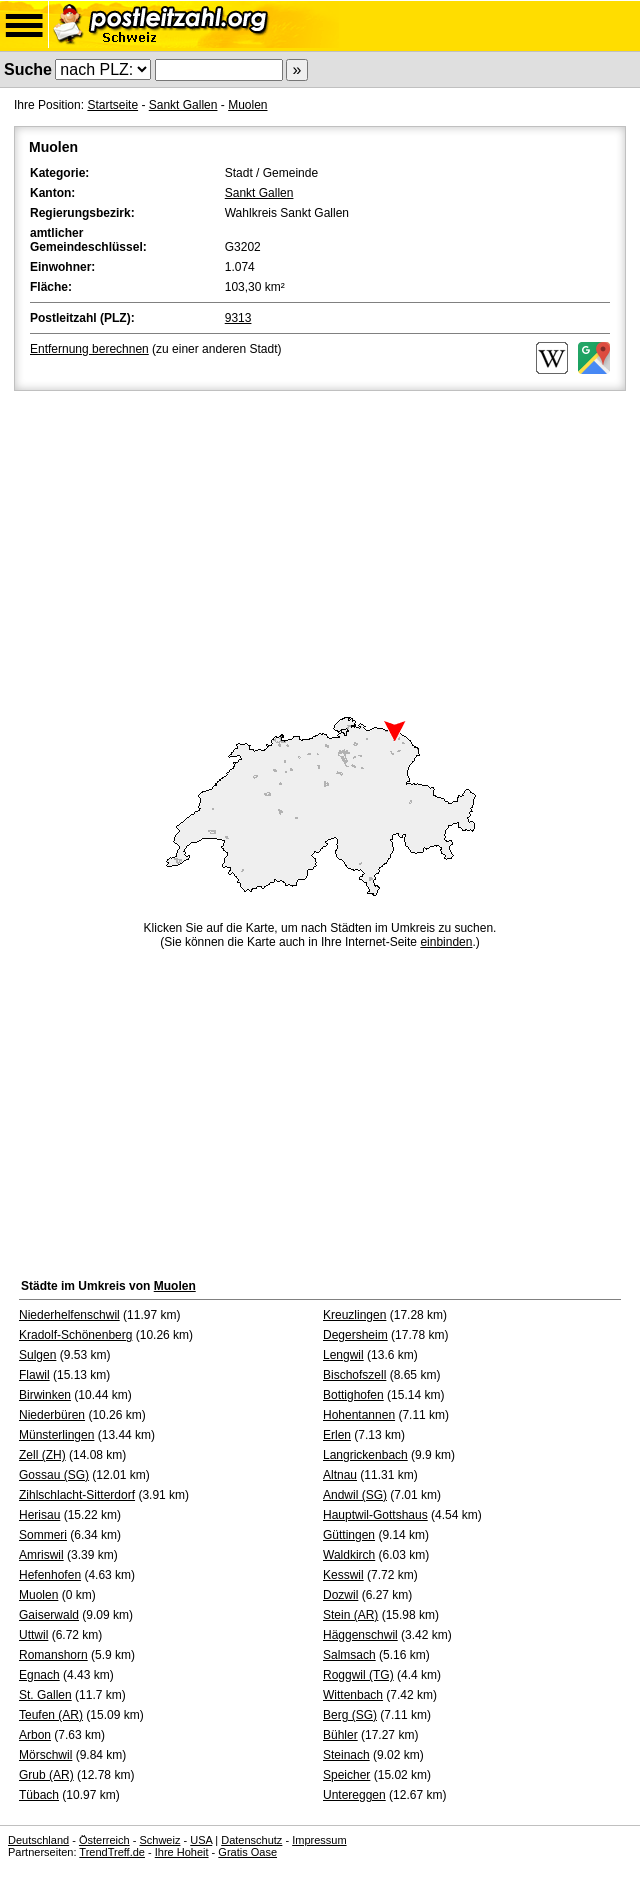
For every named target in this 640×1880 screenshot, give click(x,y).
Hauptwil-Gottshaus (375, 1515)
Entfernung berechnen (89, 349)
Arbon (35, 1735)
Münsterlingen (56, 1435)
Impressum (319, 1840)
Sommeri (43, 1535)
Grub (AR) (46, 1775)
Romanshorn (53, 1655)
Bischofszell (354, 1375)
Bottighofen (353, 1395)
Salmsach (349, 1655)
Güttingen (349, 1535)
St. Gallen (45, 1695)
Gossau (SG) (54, 1475)
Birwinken (45, 1395)
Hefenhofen (50, 1575)
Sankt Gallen (183, 105)
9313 (238, 318)
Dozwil (340, 1595)
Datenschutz (251, 1840)
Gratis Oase (247, 1852)
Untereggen (354, 1795)
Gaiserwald (49, 1615)
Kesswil (343, 1575)
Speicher (346, 1775)
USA (201, 1840)
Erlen (337, 1435)
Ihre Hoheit (182, 1852)
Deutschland (38, 1840)
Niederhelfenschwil (69, 1315)
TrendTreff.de (112, 1852)
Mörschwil (45, 1755)
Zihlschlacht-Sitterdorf (77, 1495)
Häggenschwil (360, 1635)
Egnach (39, 1675)
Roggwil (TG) (358, 1675)
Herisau (39, 1515)
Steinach (346, 1755)
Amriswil (41, 1555)
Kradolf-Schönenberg (75, 1335)
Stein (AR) (350, 1615)
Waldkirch (349, 1555)
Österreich (104, 1840)
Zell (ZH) (42, 1455)
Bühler (340, 1735)
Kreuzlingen (354, 1315)
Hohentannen (359, 1415)
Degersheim (355, 1335)
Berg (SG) (350, 1715)
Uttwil (33, 1635)
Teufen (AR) (51, 1715)
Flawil (34, 1375)
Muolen (247, 105)
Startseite (112, 105)
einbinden (446, 942)
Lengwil (343, 1355)
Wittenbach (353, 1695)
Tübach (39, 1795)
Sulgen (37, 1355)
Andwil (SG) (355, 1495)
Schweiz (159, 1840)
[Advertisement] (320, 545)
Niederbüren (52, 1415)
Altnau (340, 1475)
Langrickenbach (365, 1455)
